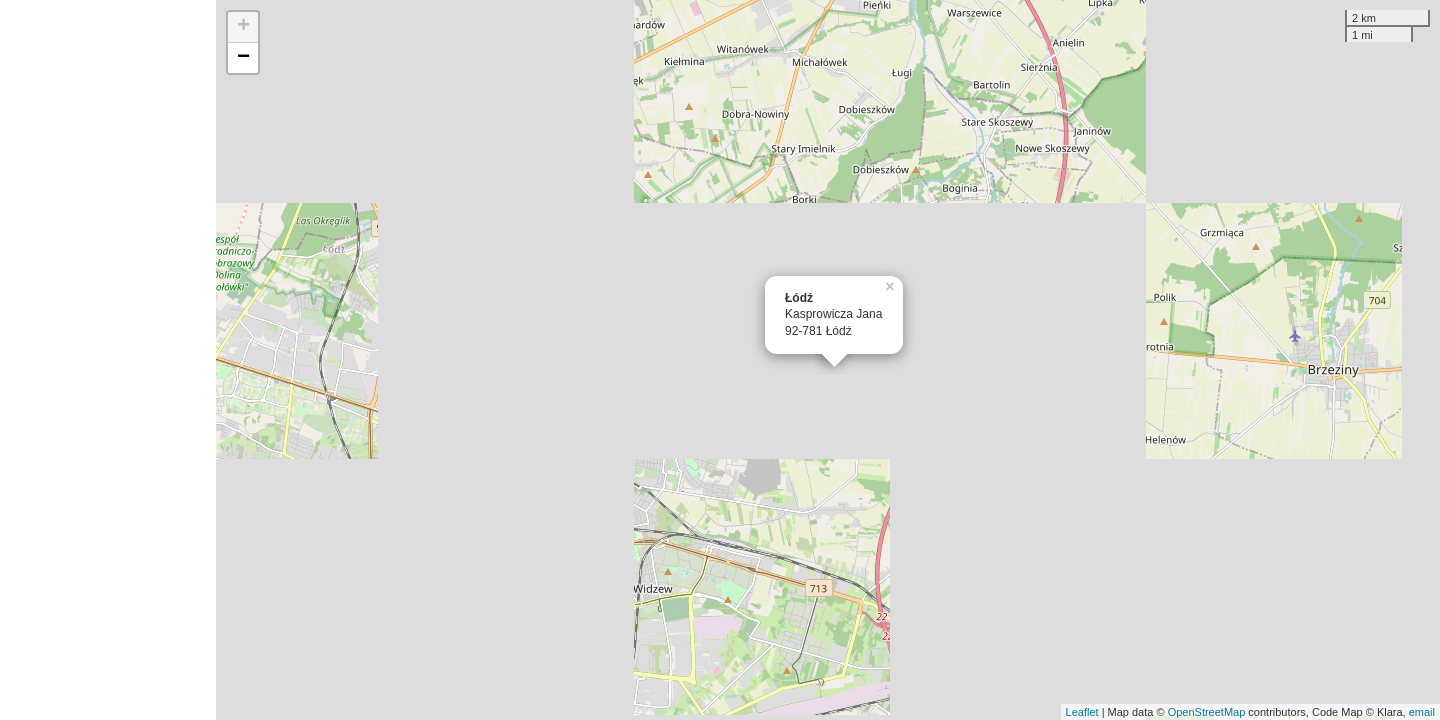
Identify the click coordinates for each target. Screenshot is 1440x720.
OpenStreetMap (1207, 712)
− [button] (243, 58)
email (1422, 712)
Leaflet (1082, 712)
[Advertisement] (108, 360)
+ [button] (243, 27)
